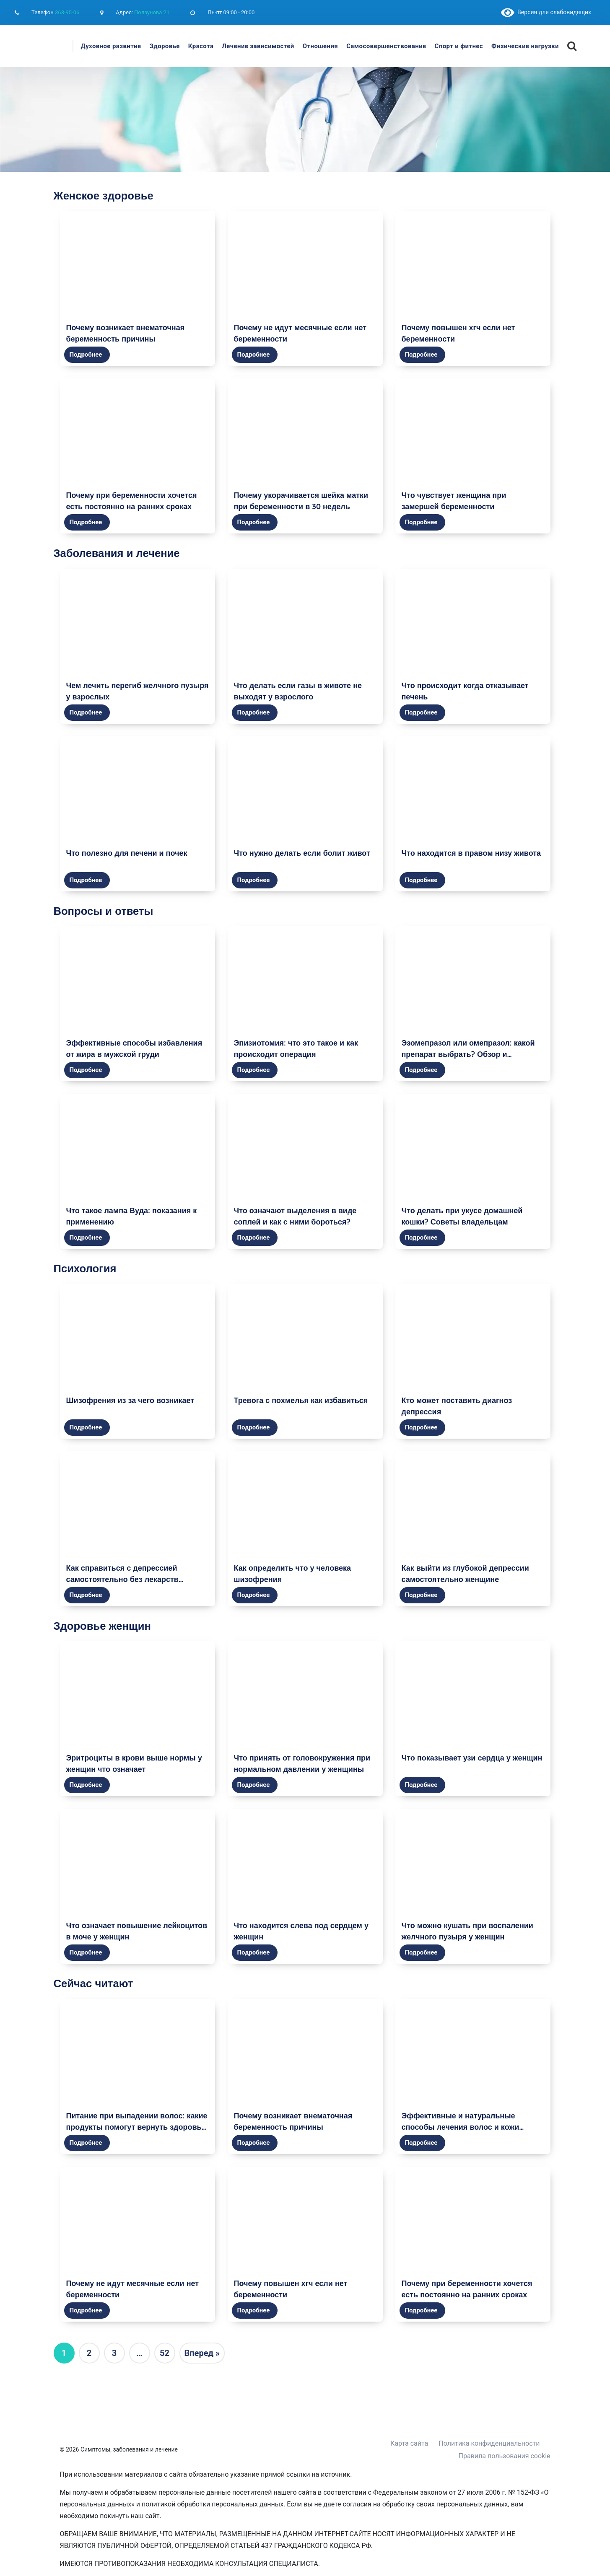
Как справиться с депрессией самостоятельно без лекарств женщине (122, 1579)
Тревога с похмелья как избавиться (301, 1400)
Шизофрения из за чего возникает (130, 1400)
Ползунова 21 (151, 12)
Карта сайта (409, 2443)
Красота (201, 46)
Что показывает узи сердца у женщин (472, 1758)
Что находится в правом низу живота (471, 853)
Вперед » (202, 2353)
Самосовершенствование (386, 46)
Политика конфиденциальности (489, 2443)
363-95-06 (67, 12)
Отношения (320, 46)
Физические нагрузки (525, 46)
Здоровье (165, 46)
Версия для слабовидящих (546, 12)
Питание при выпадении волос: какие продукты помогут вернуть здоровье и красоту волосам (137, 2127)
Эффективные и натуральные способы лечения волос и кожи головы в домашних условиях (460, 2127)
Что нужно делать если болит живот (302, 853)
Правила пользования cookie (504, 2456)
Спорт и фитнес (459, 46)
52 (164, 2353)
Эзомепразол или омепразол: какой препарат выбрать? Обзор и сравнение (468, 1054)
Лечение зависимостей (258, 46)
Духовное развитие (111, 46)
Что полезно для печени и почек (126, 853)
